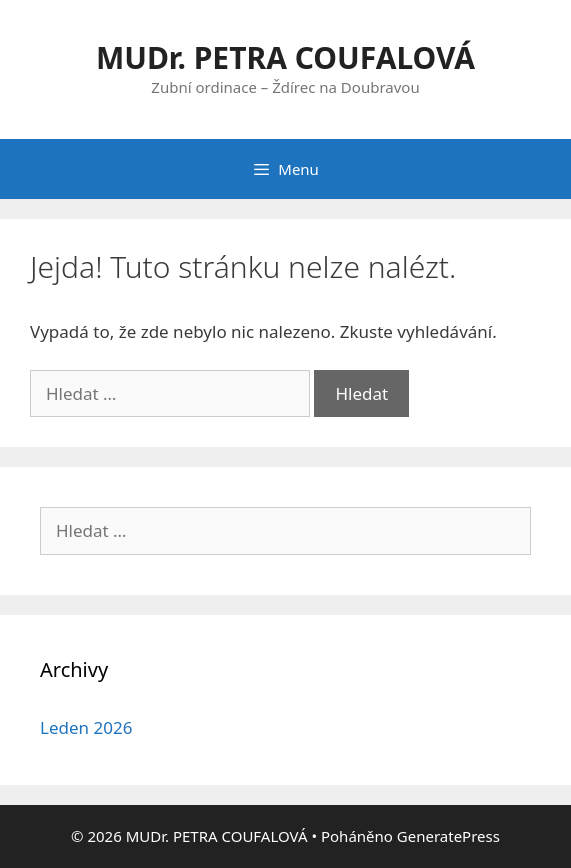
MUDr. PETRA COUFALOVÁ (285, 57)
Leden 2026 (86, 727)
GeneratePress (448, 836)
